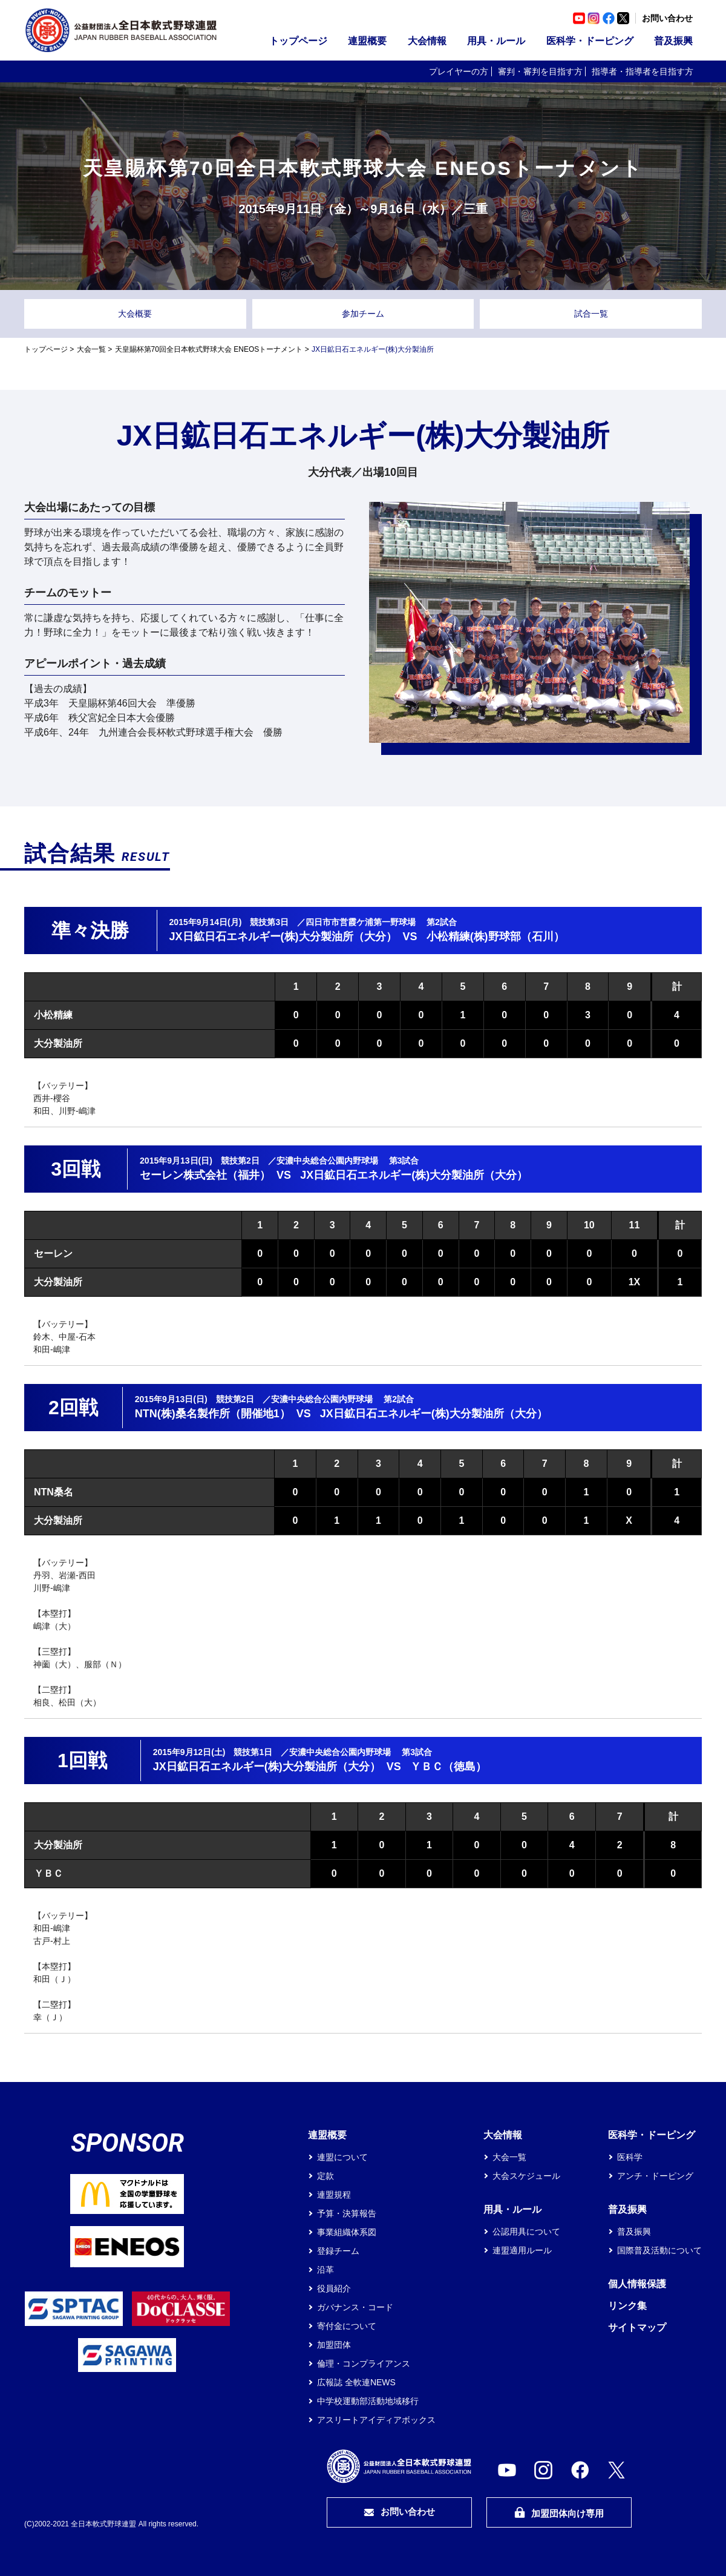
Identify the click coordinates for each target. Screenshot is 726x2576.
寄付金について (346, 2326)
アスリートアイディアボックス (376, 2420)
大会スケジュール (526, 2176)
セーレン (53, 1253)
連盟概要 (367, 41)
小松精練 (53, 1015)
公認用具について (526, 2231)
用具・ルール (496, 41)
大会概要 (135, 313)
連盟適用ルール (522, 2250)
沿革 (325, 2270)
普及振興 (673, 41)
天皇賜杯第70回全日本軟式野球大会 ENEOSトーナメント (209, 349)
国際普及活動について (659, 2250)
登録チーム (338, 2251)
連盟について (342, 2157)
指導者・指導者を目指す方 (642, 71)
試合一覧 (591, 313)
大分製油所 (58, 1043)
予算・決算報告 (346, 2213)
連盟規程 (334, 2194)
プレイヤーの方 (458, 71)
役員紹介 (334, 2288)
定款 (325, 2176)
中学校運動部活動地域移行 (368, 2401)
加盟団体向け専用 (559, 2512)
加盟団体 (334, 2345)
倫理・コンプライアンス (363, 2363)
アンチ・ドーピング (655, 2176)
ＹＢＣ (48, 1873)
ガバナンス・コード (355, 2307)
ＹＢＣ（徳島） (448, 1767)
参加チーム (363, 313)
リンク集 (627, 2306)
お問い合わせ (667, 18)
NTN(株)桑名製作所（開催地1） (212, 1414)
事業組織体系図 (346, 2232)
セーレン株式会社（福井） (205, 1175)
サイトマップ (637, 2327)
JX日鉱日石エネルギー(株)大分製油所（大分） (283, 937)
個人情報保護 (637, 2284)
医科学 (630, 2157)
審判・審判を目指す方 (540, 71)
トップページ (298, 41)
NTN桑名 (53, 1492)
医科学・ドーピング (589, 41)
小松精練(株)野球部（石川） (495, 937)
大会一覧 (91, 349)
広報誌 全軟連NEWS (356, 2382)
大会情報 (427, 41)
